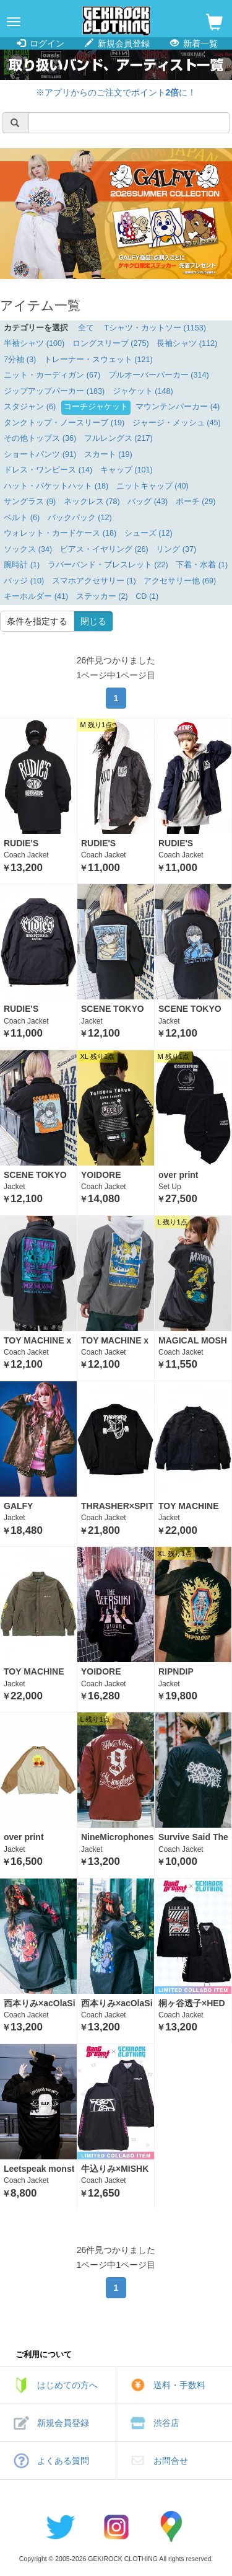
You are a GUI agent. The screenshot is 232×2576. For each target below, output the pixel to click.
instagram (116, 2526)
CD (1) (146, 596)
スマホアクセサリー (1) (94, 581)
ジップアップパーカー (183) (54, 391)
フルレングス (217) (118, 438)
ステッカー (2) (102, 596)
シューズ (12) (148, 533)
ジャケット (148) (143, 391)
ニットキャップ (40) (152, 486)
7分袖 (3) (20, 359)
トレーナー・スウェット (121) (98, 359)
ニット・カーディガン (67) (52, 375)
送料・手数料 (179, 2385)
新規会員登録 (117, 43)
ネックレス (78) (92, 501)
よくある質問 (63, 2461)
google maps (172, 2526)
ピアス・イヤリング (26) (104, 549)
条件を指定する (37, 621)
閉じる (93, 621)
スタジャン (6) (30, 406)
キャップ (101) (126, 470)
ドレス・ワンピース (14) (48, 470)
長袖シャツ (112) (187, 343)
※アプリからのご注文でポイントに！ (116, 92)
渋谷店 (166, 2423)
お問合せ (170, 2461)
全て (86, 328)
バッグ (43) (147, 501)
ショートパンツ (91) (40, 454)
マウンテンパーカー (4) (177, 406)
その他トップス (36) (40, 438)
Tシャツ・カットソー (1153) (155, 328)
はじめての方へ (67, 2385)
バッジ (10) (24, 581)
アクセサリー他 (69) (180, 581)
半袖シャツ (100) (34, 343)
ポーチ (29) (196, 501)
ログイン (40, 43)
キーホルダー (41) (36, 596)
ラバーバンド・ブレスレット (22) (108, 564)
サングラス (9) (30, 501)
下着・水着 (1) (202, 564)
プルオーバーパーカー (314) (158, 375)
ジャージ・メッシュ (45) (176, 422)
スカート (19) (108, 454)
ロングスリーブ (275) (110, 343)
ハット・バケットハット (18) (56, 486)
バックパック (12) (80, 517)
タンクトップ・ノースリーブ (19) (64, 422)
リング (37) (176, 549)
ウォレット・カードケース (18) (60, 533)
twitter (60, 2526)
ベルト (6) (22, 517)
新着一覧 (194, 43)
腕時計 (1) (22, 564)
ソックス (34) (28, 549)
